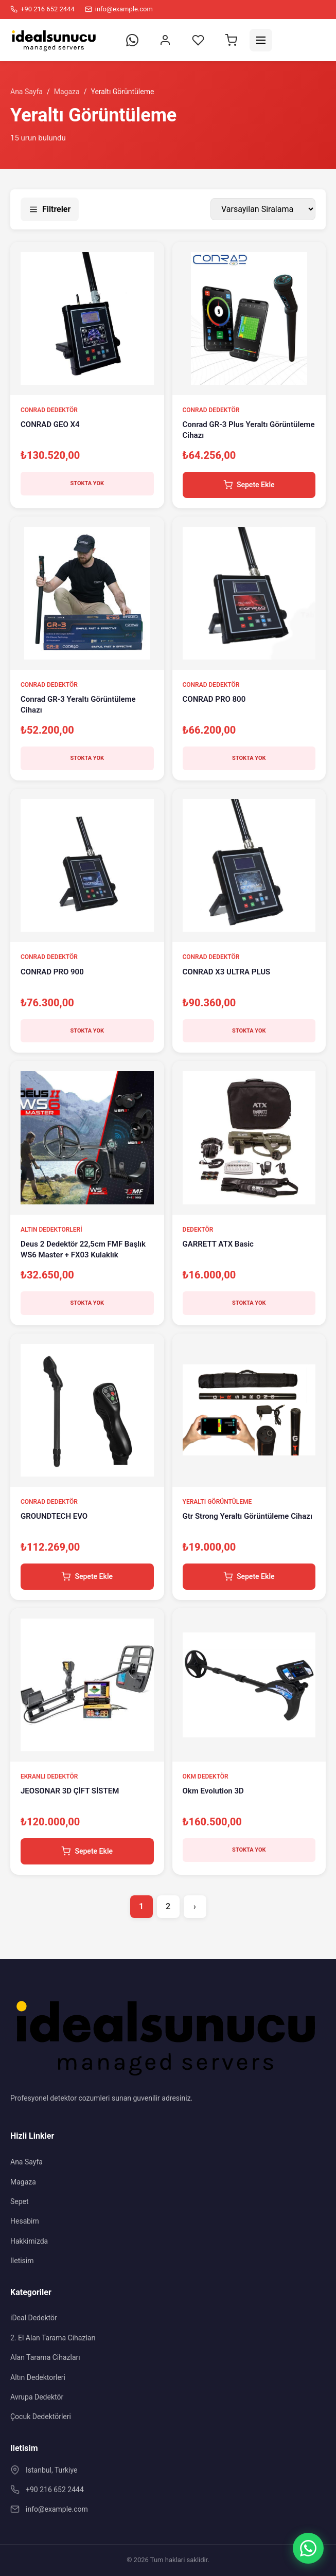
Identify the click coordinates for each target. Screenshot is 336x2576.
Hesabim (24, 2221)
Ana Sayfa (26, 91)
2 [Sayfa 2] (168, 1906)
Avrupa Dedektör (36, 2397)
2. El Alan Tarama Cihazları (53, 2338)
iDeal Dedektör (33, 2318)
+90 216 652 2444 (55, 2489)
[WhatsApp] (308, 2548)
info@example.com (57, 2509)
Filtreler (49, 209)
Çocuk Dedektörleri (40, 2416)
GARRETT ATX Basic (218, 1244)
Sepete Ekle (249, 484)
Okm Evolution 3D (213, 1791)
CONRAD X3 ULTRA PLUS (227, 971)
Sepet (19, 2201)
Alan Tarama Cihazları (45, 2357)
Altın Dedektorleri (37, 2377)
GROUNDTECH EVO (54, 1516)
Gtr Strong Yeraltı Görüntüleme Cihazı (247, 1516)
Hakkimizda (29, 2241)
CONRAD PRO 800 (214, 699)
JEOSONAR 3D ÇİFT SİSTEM (70, 1791)
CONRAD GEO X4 (50, 424)
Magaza (67, 91)
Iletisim (22, 2261)
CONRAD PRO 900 (52, 971)
